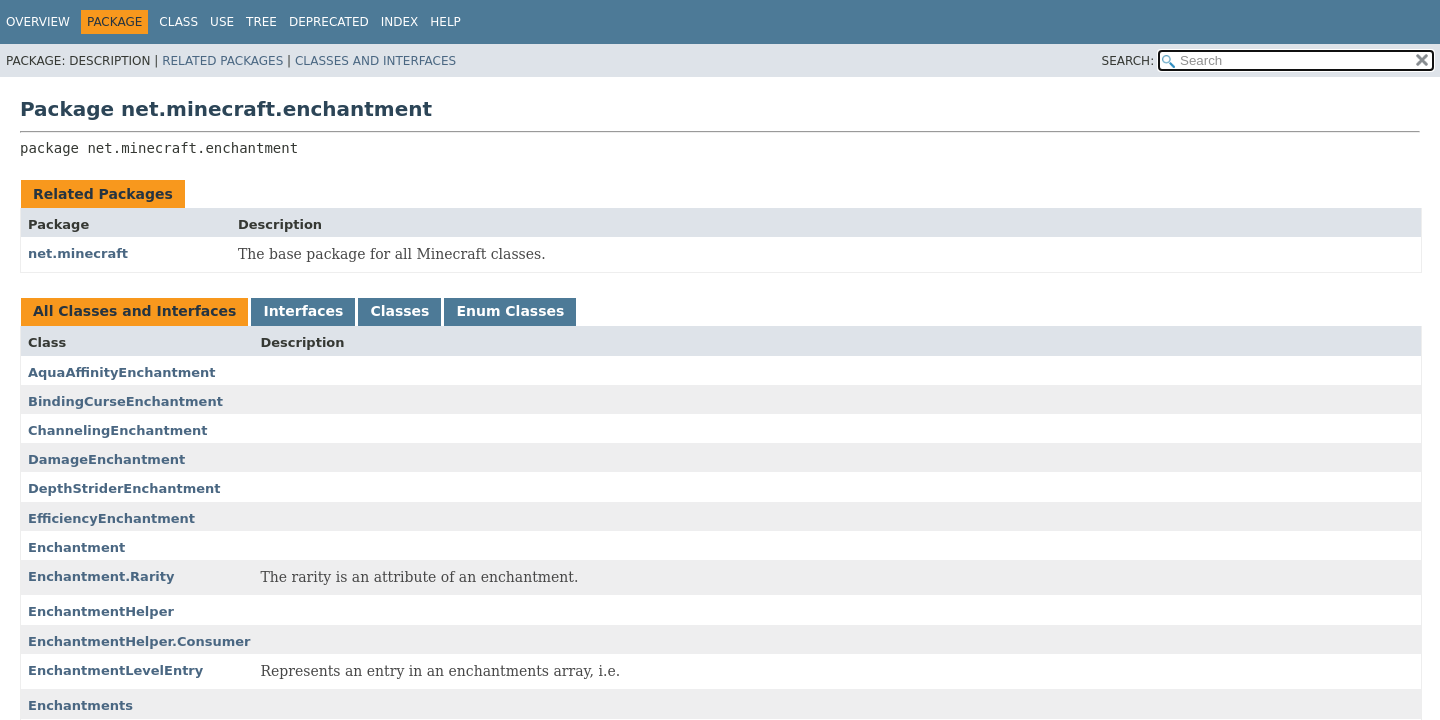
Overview (38, 22)
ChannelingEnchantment (118, 430)
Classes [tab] (399, 311)
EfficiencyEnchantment (111, 518)
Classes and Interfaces (375, 61)
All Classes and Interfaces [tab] (134, 311)
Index (400, 22)
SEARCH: (1128, 61)
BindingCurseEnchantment (125, 401)
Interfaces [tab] (303, 311)
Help (445, 22)
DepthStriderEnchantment (124, 488)
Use (222, 22)
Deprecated (329, 22)
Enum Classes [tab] (510, 311)
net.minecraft (78, 253)
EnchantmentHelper (101, 611)
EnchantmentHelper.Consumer (139, 641)
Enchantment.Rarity (101, 576)
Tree (261, 22)
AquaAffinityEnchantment (122, 372)
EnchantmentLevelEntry (115, 670)
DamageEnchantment (106, 459)
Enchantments (80, 705)
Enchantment (76, 547)
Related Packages (222, 61)
